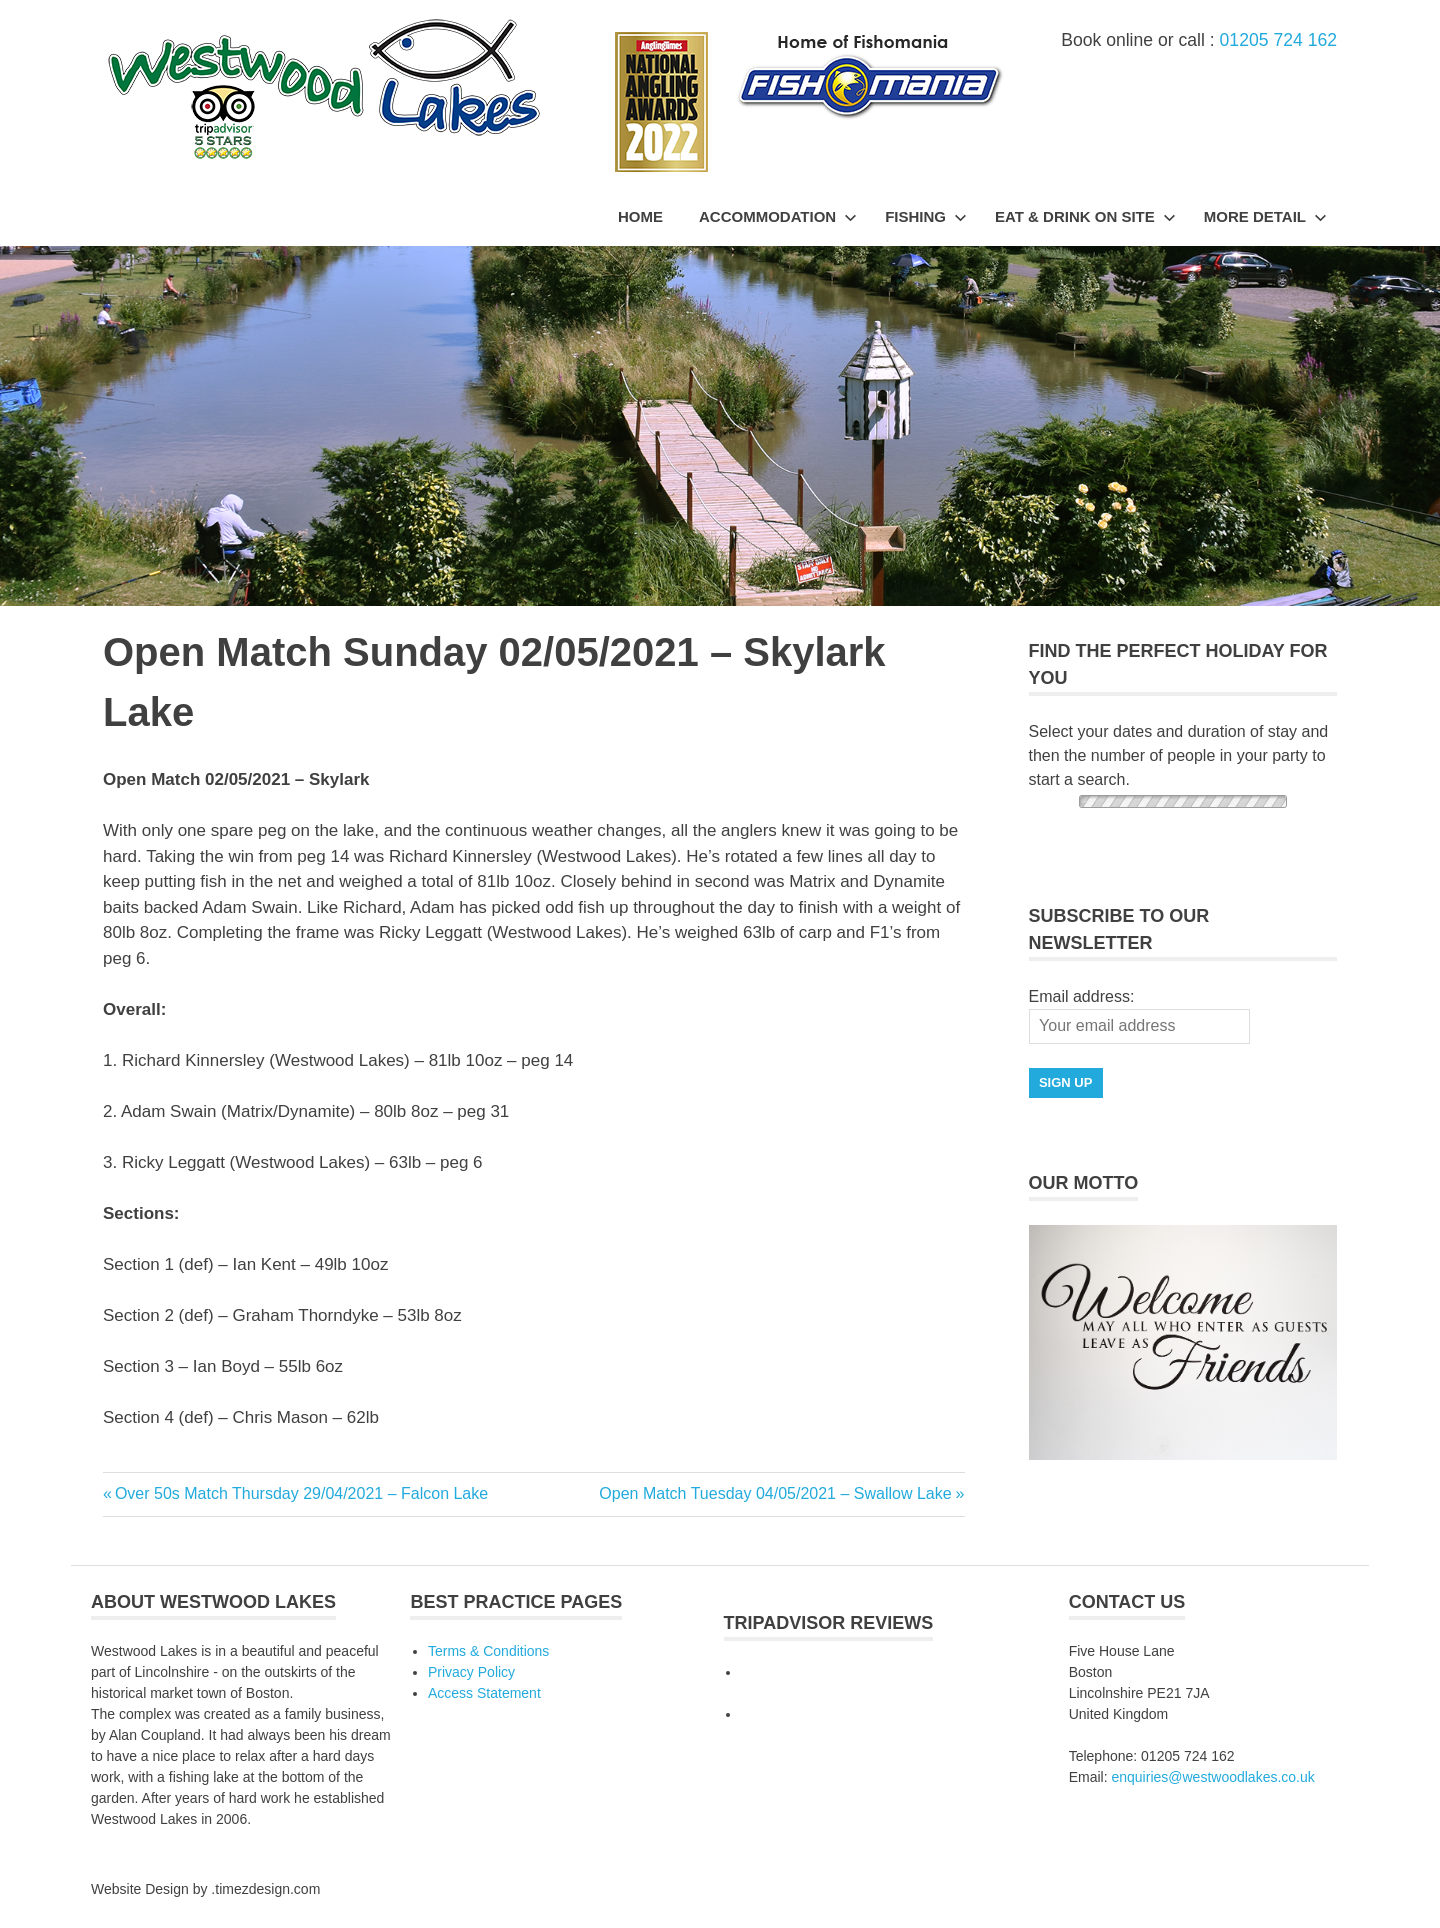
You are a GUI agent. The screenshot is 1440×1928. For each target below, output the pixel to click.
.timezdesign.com (265, 1889)
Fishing (926, 216)
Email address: (1082, 996)
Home (640, 216)
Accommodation (778, 216)
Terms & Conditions (488, 1651)
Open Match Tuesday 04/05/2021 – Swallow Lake (775, 1493)
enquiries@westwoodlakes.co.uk (1212, 1777)
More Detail (1265, 216)
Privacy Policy (471, 1672)
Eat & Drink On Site (1085, 216)
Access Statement (484, 1693)
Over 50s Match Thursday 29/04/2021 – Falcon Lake (301, 1493)
